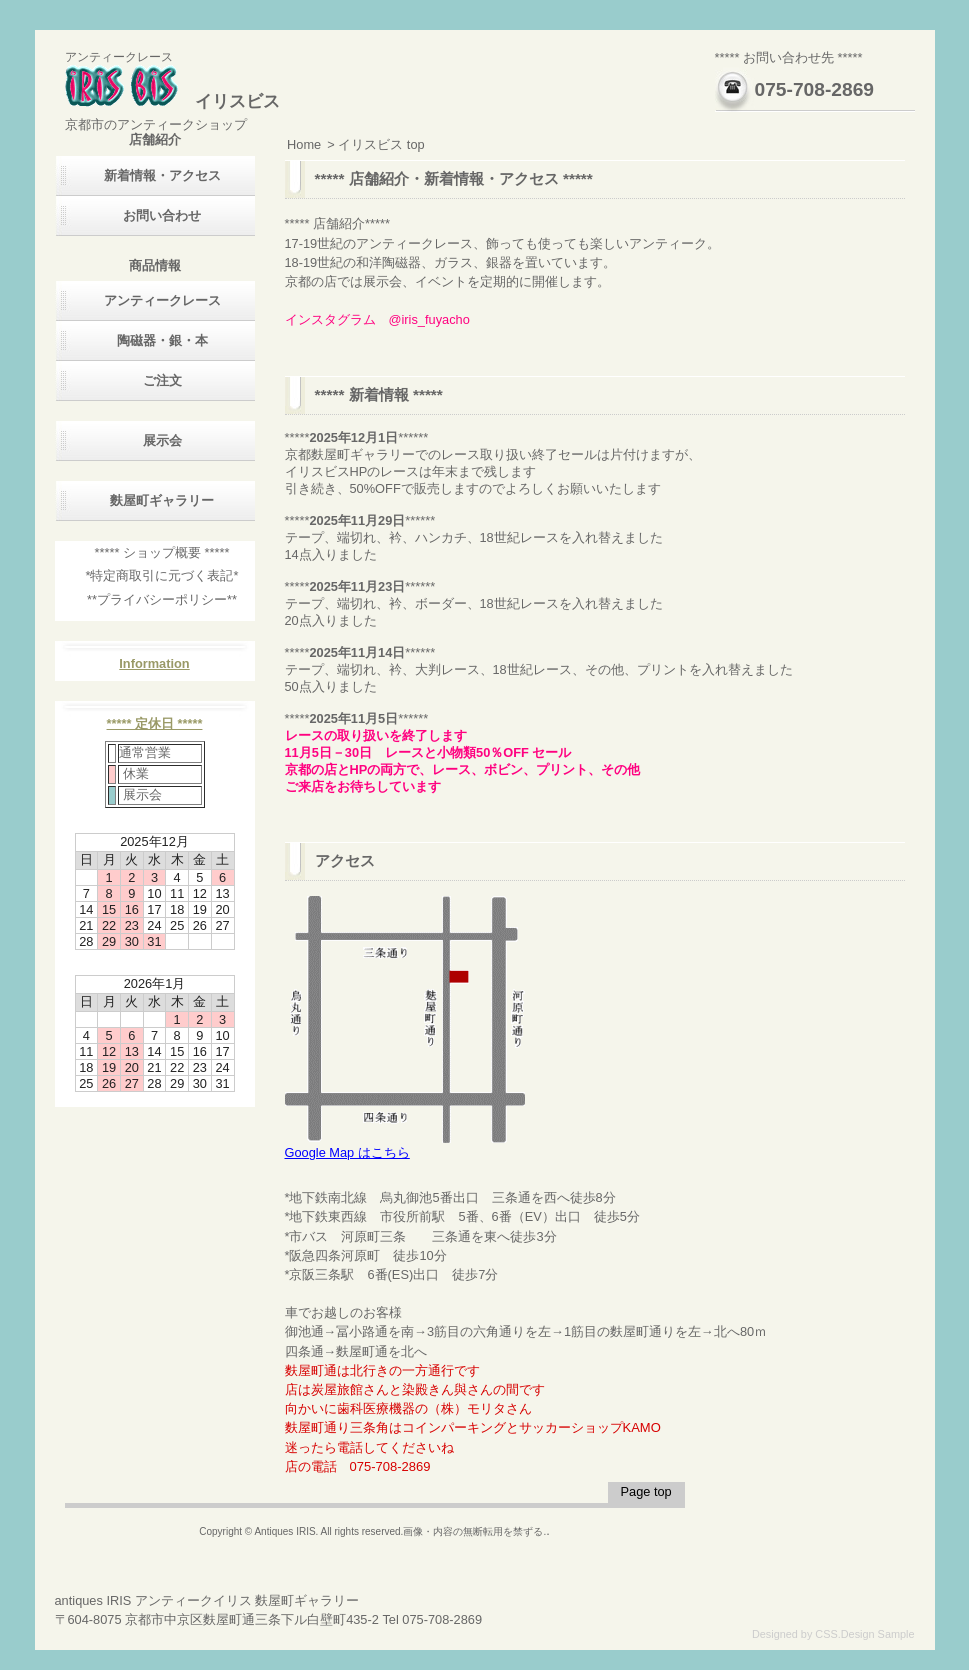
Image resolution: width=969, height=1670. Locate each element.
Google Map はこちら (405, 1145)
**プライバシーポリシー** (162, 599)
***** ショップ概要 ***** (162, 552)
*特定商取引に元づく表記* (162, 575)
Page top (645, 1491)
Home (304, 144)
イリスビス (172, 101)
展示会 (162, 440)
